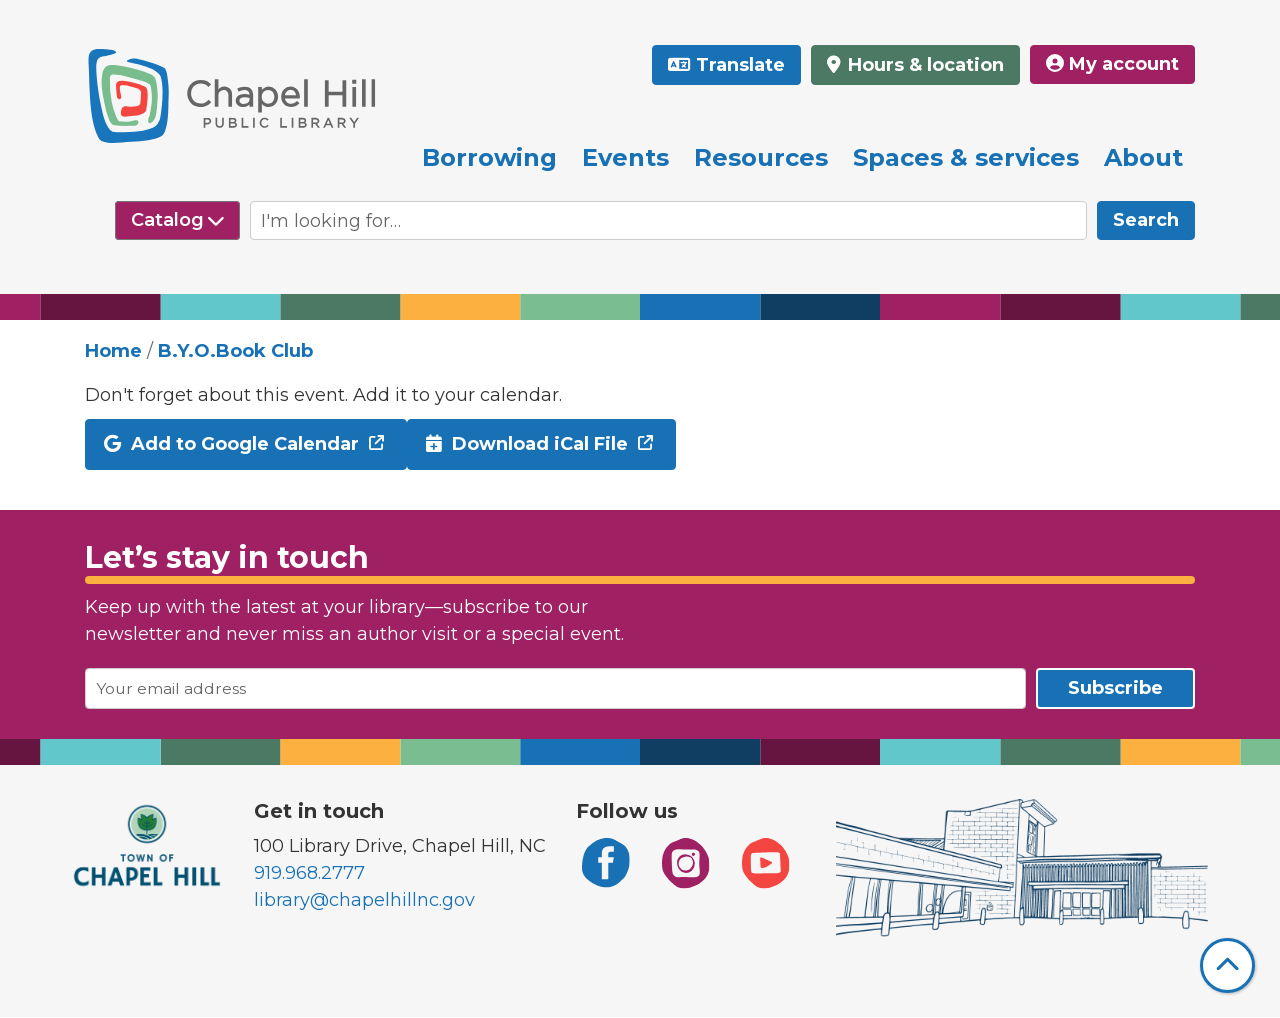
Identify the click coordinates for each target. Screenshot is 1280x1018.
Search (1146, 220)
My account (1112, 64)
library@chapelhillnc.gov (364, 900)
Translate (740, 65)
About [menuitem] (1143, 157)
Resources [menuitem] (761, 157)
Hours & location (923, 65)
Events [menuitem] (625, 157)
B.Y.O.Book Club (235, 351)
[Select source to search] (177, 220)
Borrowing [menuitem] (489, 157)
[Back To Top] (1227, 965)
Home (113, 351)
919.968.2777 (309, 873)
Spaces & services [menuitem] (966, 157)
